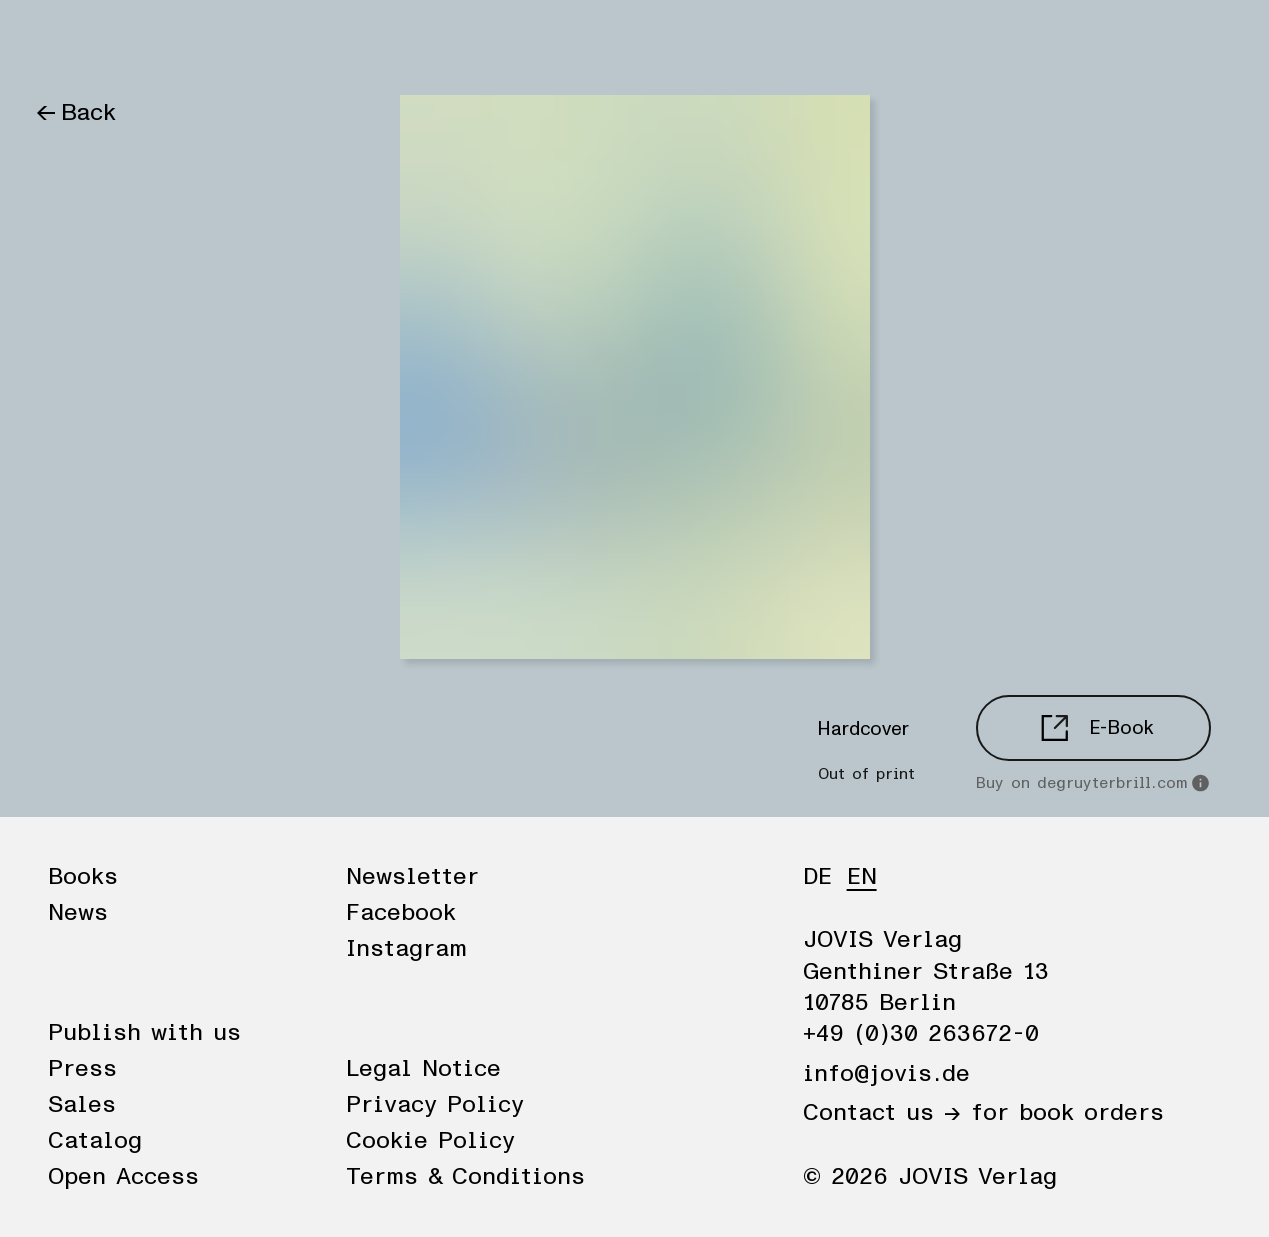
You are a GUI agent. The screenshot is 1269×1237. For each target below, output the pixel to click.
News (158, 42)
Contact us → (882, 1113)
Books (69, 42)
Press (82, 1069)
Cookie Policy (430, 1141)
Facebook (401, 913)
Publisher (263, 42)
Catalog (95, 1141)
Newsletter (412, 877)
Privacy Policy (435, 1105)
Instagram (406, 949)
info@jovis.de (886, 1074)
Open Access (123, 1177)
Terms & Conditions (465, 1177)
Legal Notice (423, 1069)
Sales (82, 1105)
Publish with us (144, 1033)
